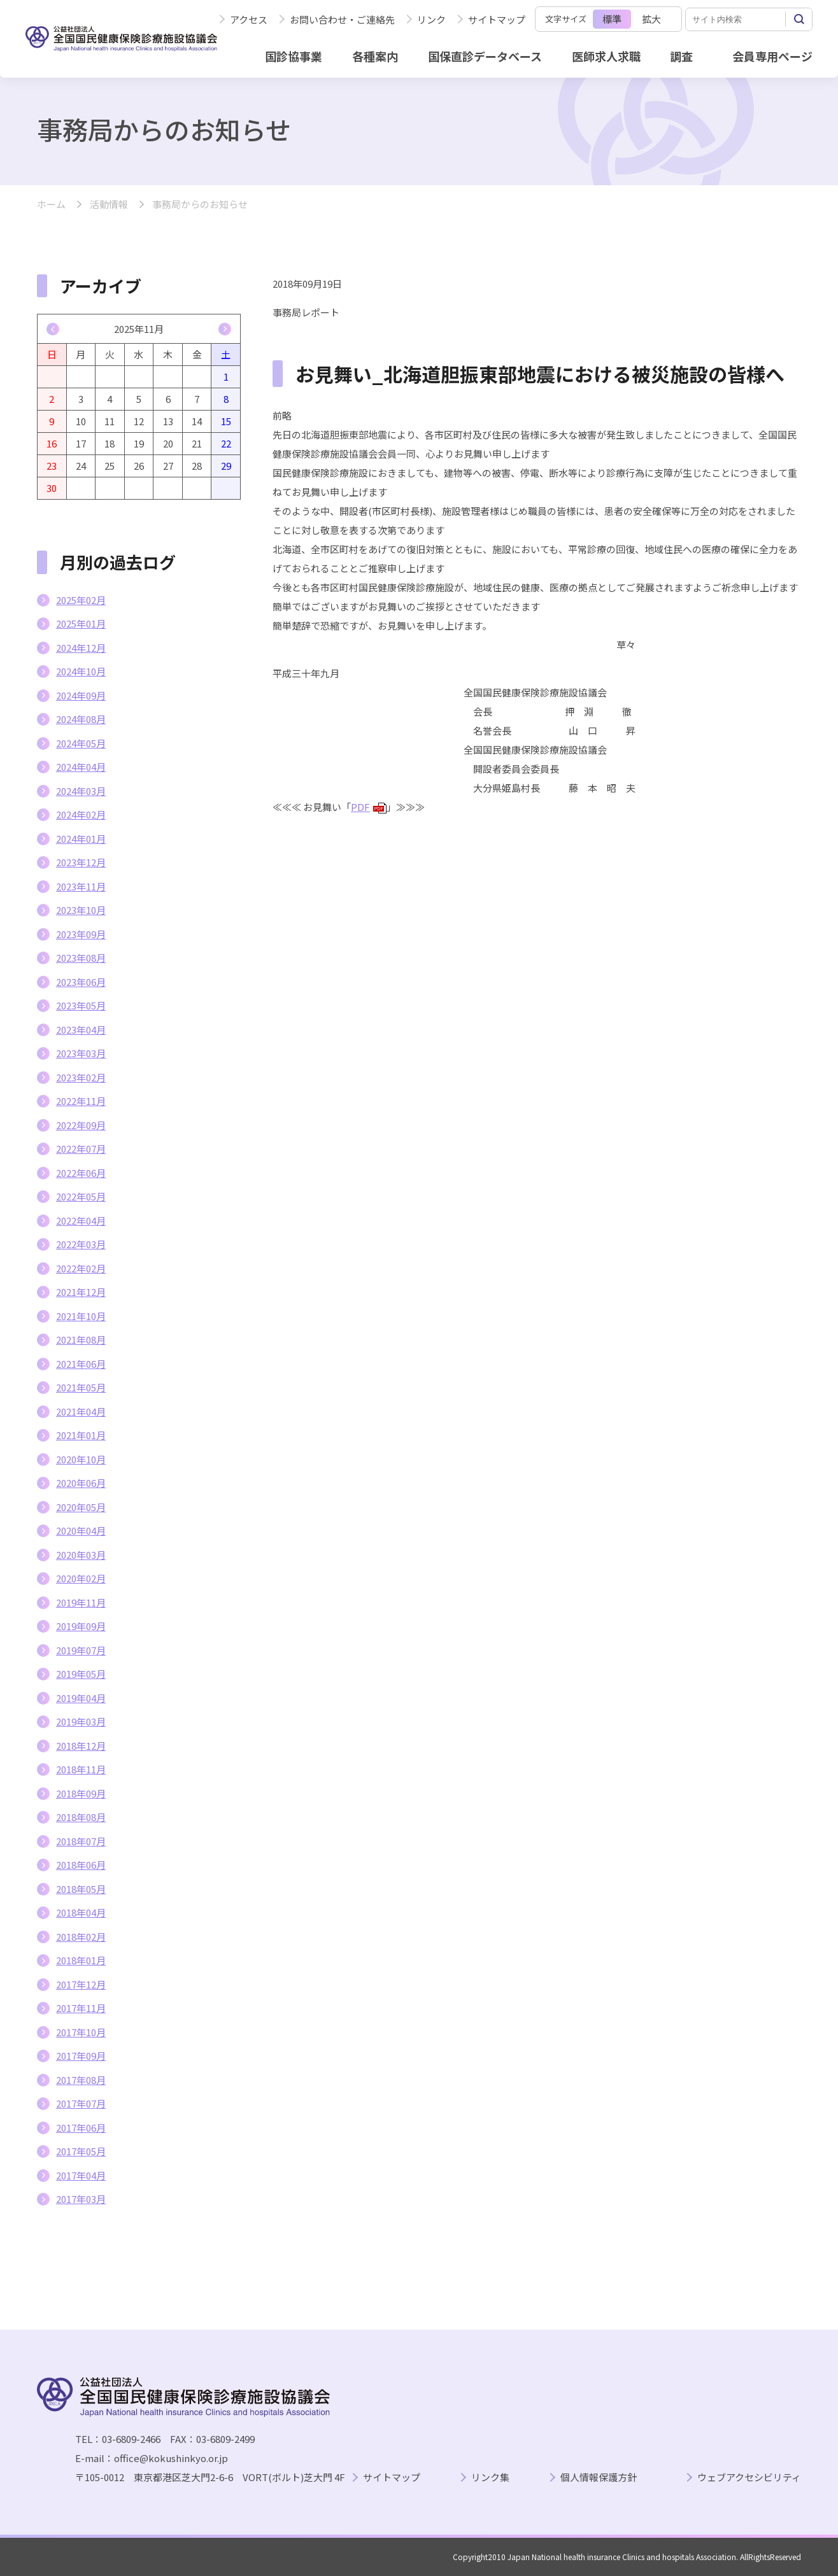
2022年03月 (81, 1244)
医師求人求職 (606, 56)
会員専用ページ (772, 56)
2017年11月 (81, 2008)
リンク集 (490, 2478)
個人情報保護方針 (598, 2478)
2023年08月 (81, 957)
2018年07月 (81, 1841)
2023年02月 (81, 1077)
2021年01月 (81, 1435)
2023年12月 (81, 862)
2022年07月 (81, 1148)
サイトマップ (496, 19)
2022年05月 (81, 1196)
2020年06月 (81, 1482)
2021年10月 (81, 1316)
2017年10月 (81, 2032)
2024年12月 (81, 647)
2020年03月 (81, 1554)
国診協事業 (293, 56)
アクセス (248, 19)
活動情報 (109, 205)
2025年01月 (81, 623)
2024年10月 (81, 671)
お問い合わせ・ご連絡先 (342, 19)
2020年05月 (81, 1507)
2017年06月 (81, 2127)
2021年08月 (81, 1339)
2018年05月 (81, 1889)
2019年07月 (81, 1650)
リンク (431, 19)
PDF (369, 806)
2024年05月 (81, 743)
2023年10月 (81, 910)
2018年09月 (81, 1793)
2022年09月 (81, 1125)
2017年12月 (81, 1984)
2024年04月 (81, 766)
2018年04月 (81, 1912)
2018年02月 (81, 1936)
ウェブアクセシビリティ (749, 2478)
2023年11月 (81, 886)
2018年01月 (81, 1960)
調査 (681, 56)
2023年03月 (81, 1053)
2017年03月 (81, 2199)
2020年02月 (81, 1578)
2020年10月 (81, 1459)
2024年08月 (81, 719)
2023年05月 (81, 1005)
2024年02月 (81, 814)
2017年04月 (81, 2175)
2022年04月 (81, 1220)
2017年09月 (81, 2055)
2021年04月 (81, 1411)
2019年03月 (81, 1721)
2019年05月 (81, 1673)
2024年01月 (81, 838)
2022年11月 (81, 1101)
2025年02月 (81, 600)
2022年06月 (81, 1172)
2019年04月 (81, 1698)
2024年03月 (81, 791)
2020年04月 (81, 1530)
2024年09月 (81, 695)
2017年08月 (81, 2080)
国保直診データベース (485, 56)
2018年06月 (81, 1864)
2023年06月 (81, 982)
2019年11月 (81, 1602)
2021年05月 (81, 1387)
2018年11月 (81, 1769)
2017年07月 (81, 2103)
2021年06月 (81, 1363)
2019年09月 (81, 1626)
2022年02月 (81, 1268)
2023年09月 (81, 934)
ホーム (51, 205)
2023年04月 (81, 1029)
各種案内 (375, 56)
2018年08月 (81, 1817)
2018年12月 (81, 1745)
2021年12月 (81, 1292)
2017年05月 (81, 2151)
